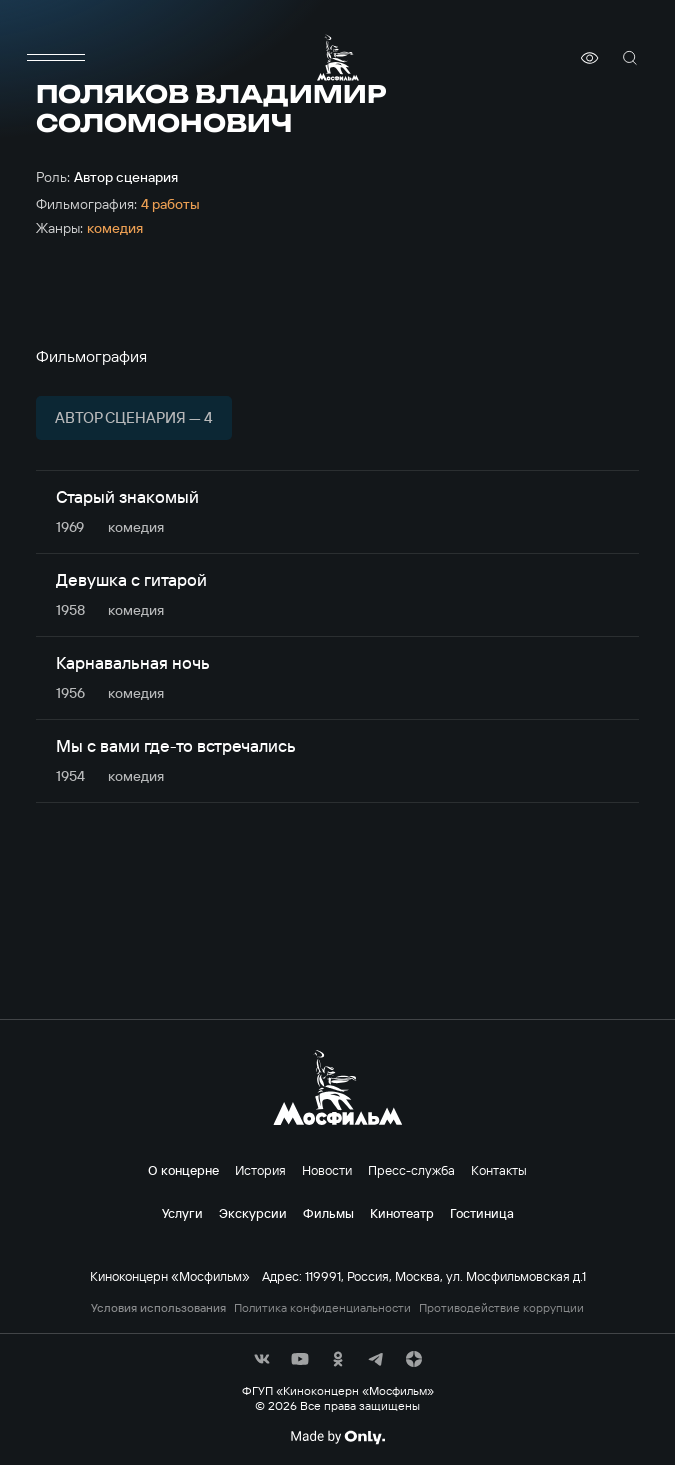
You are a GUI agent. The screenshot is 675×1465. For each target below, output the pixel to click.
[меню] (56, 58)
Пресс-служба (411, 1170)
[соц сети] (262, 1359)
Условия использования (158, 1308)
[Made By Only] (337, 1437)
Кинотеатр (402, 1213)
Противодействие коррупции (501, 1308)
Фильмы (328, 1213)
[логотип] (338, 57)
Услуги (182, 1213)
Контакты (499, 1170)
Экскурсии (253, 1213)
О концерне (183, 1170)
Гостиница (482, 1213)
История (260, 1170)
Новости (327, 1170)
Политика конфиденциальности (322, 1308)
